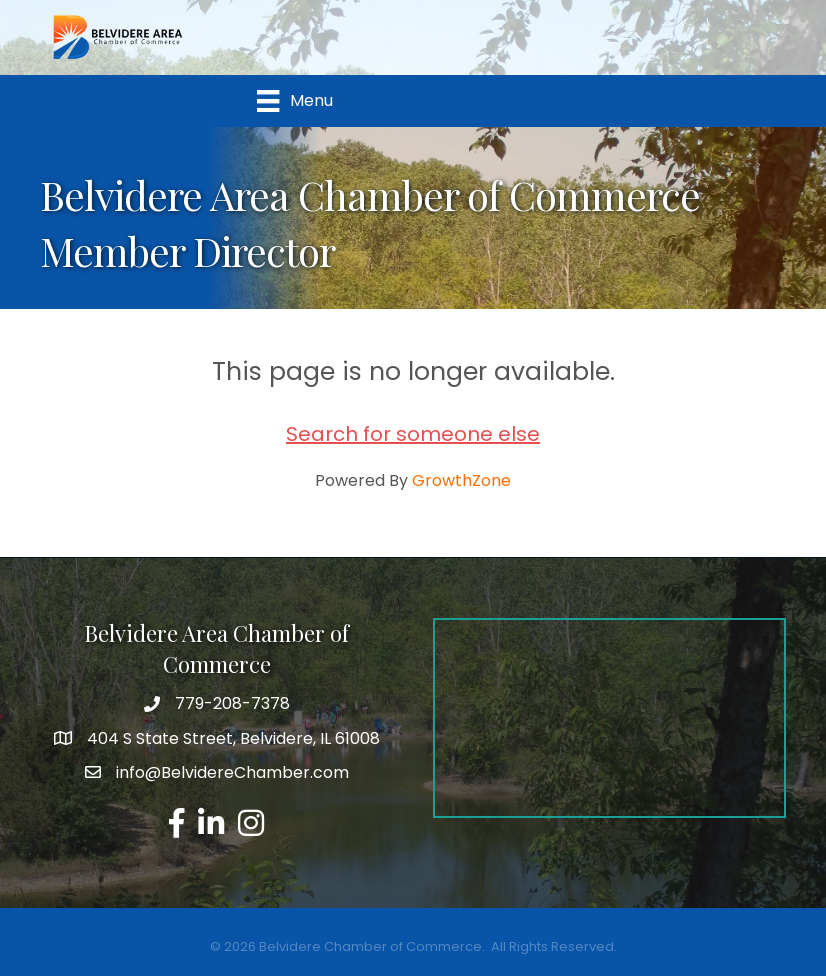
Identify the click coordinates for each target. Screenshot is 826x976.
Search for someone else (413, 434)
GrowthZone (461, 480)
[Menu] (294, 101)
